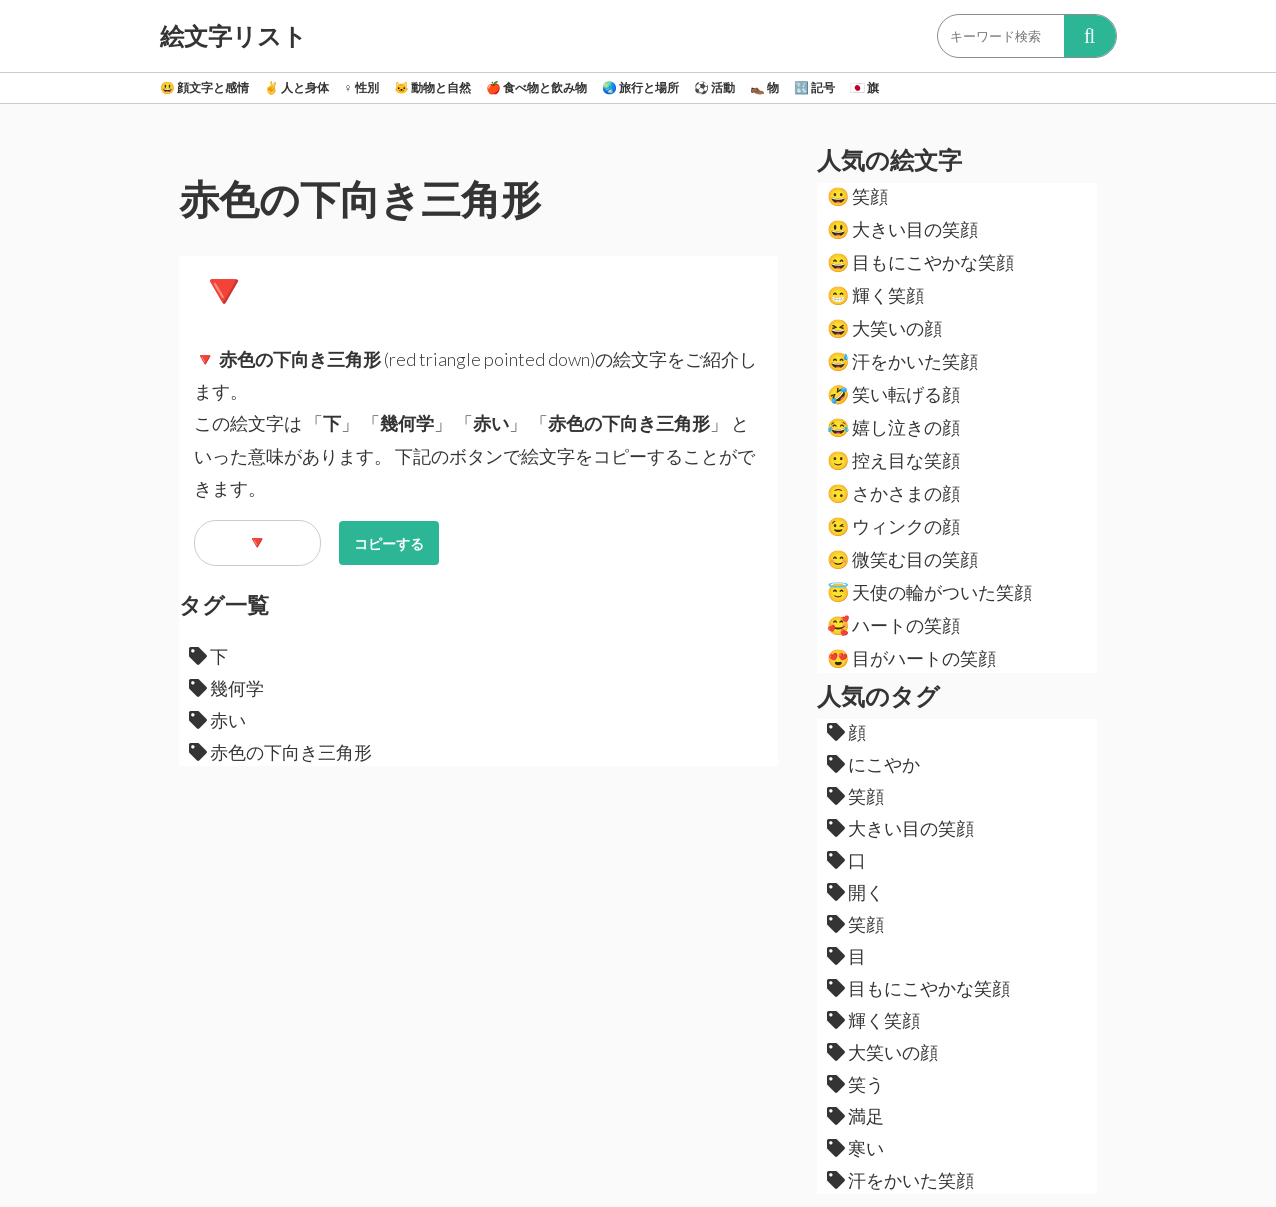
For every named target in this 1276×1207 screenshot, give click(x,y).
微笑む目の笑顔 (902, 559)
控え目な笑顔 (893, 460)
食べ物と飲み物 (536, 87)
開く (855, 892)
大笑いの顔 (884, 328)
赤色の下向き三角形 (280, 752)
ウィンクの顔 (893, 526)
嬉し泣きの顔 (893, 427)
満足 (855, 1116)
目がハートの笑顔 (911, 658)
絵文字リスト (233, 36)
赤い (217, 720)
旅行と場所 (640, 87)
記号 (814, 87)
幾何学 (226, 688)
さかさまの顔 (893, 493)
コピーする (389, 543)
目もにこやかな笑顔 (920, 262)
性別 (361, 87)
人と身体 (296, 87)
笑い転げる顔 (893, 394)
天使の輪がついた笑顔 (929, 592)
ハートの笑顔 (893, 625)
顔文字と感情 (204, 87)
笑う (855, 1084)
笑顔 (857, 196)
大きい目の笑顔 (902, 229)
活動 (714, 87)
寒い (855, 1148)
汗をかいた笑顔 (902, 361)
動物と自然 (432, 87)
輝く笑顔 (875, 295)
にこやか (873, 764)
